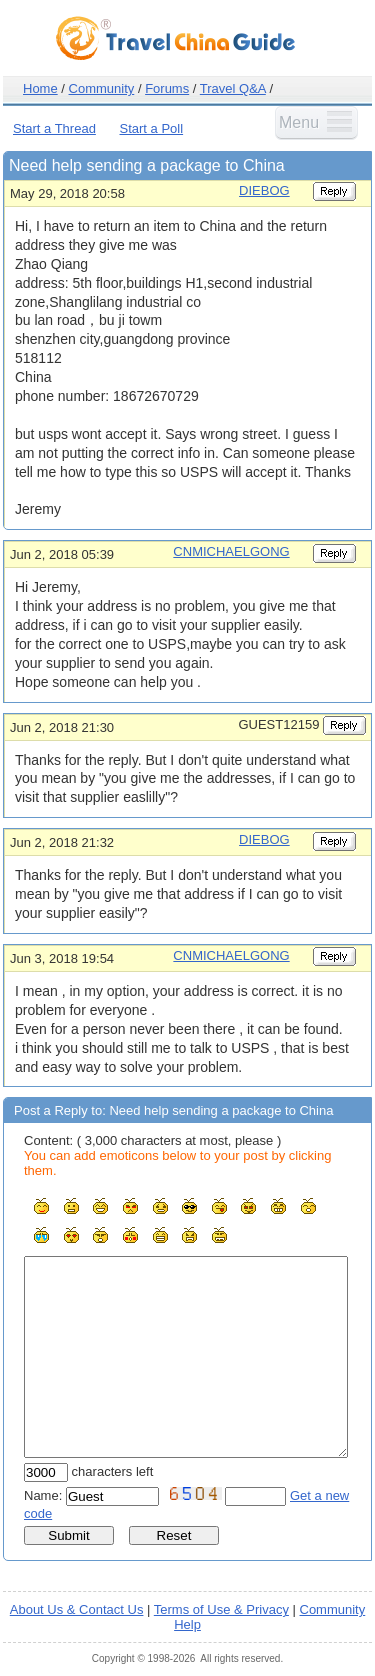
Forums (167, 88)
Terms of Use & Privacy (221, 1609)
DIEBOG (264, 190)
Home (40, 88)
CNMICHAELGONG (231, 551)
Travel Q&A (233, 88)
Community (102, 88)
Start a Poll (152, 128)
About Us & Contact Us (77, 1609)
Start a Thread (54, 128)
